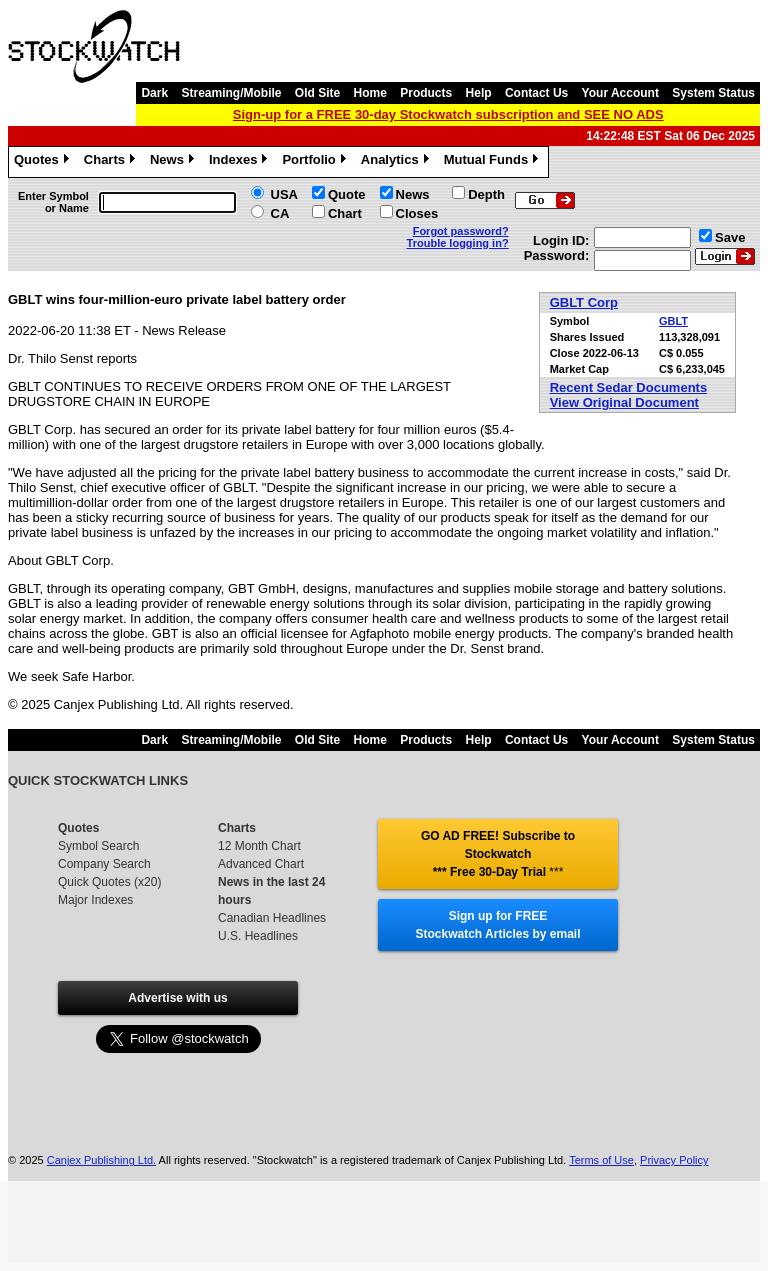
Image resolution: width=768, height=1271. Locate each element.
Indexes (240, 162)
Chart (345, 213)
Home (370, 93)
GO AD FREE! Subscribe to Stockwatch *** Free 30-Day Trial (498, 854)
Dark (154, 93)
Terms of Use (601, 1160)
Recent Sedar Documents (629, 387)
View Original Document (624, 402)
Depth (486, 194)
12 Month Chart (259, 846)
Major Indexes (95, 900)
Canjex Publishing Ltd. (101, 1160)
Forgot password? (461, 231)
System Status (713, 93)
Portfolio (316, 162)
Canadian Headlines (272, 918)
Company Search (104, 864)
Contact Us (536, 93)
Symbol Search (98, 846)
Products (426, 93)
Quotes (44, 162)
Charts (112, 162)
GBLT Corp (584, 302)
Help (479, 93)
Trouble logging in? (458, 243)
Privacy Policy (674, 1160)
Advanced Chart (261, 864)
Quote (347, 194)
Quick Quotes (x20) (109, 882)
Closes (417, 213)
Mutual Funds (494, 162)
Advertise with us (177, 998)
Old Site (317, 93)
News (174, 162)
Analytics (397, 162)
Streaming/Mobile (231, 93)
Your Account (620, 93)
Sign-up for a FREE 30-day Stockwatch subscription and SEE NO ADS (448, 114)
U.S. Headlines (258, 936)
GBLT (673, 321)
